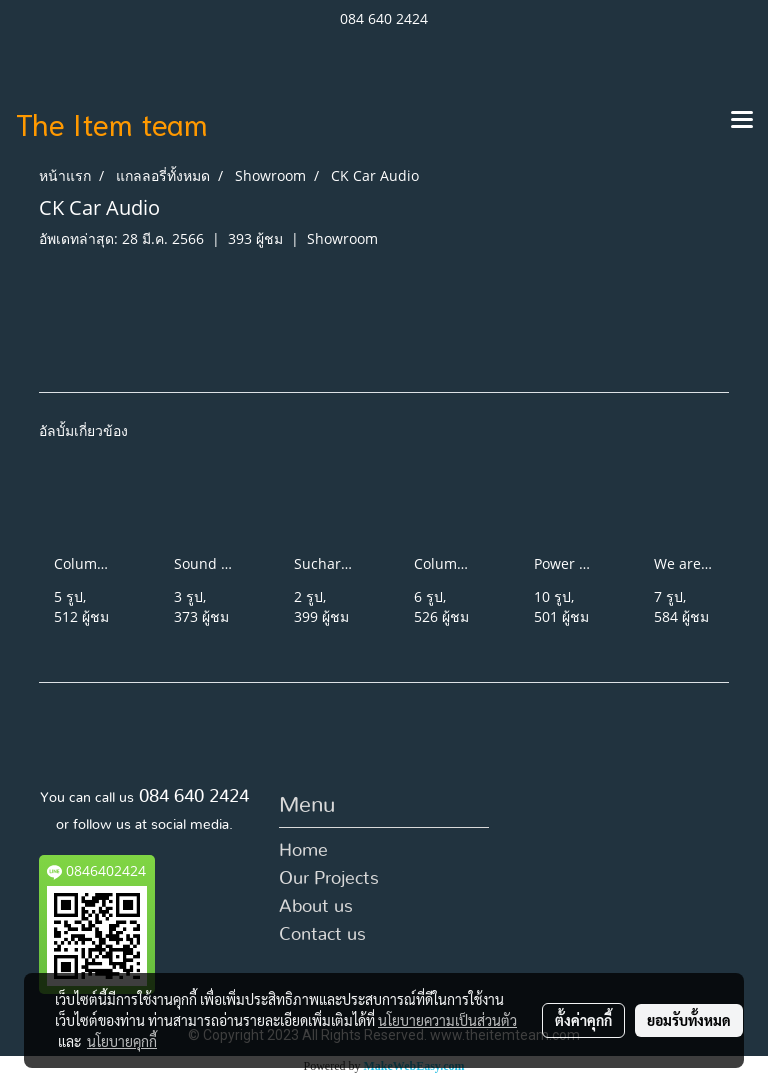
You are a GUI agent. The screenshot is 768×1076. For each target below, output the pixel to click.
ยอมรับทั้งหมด (689, 1020)
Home (303, 851)
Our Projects (329, 879)
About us (316, 907)
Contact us (322, 935)
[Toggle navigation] (742, 121)
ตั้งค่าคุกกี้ (583, 1020)
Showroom (342, 238)
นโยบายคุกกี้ (122, 1041)
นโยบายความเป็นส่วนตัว (447, 1020)
